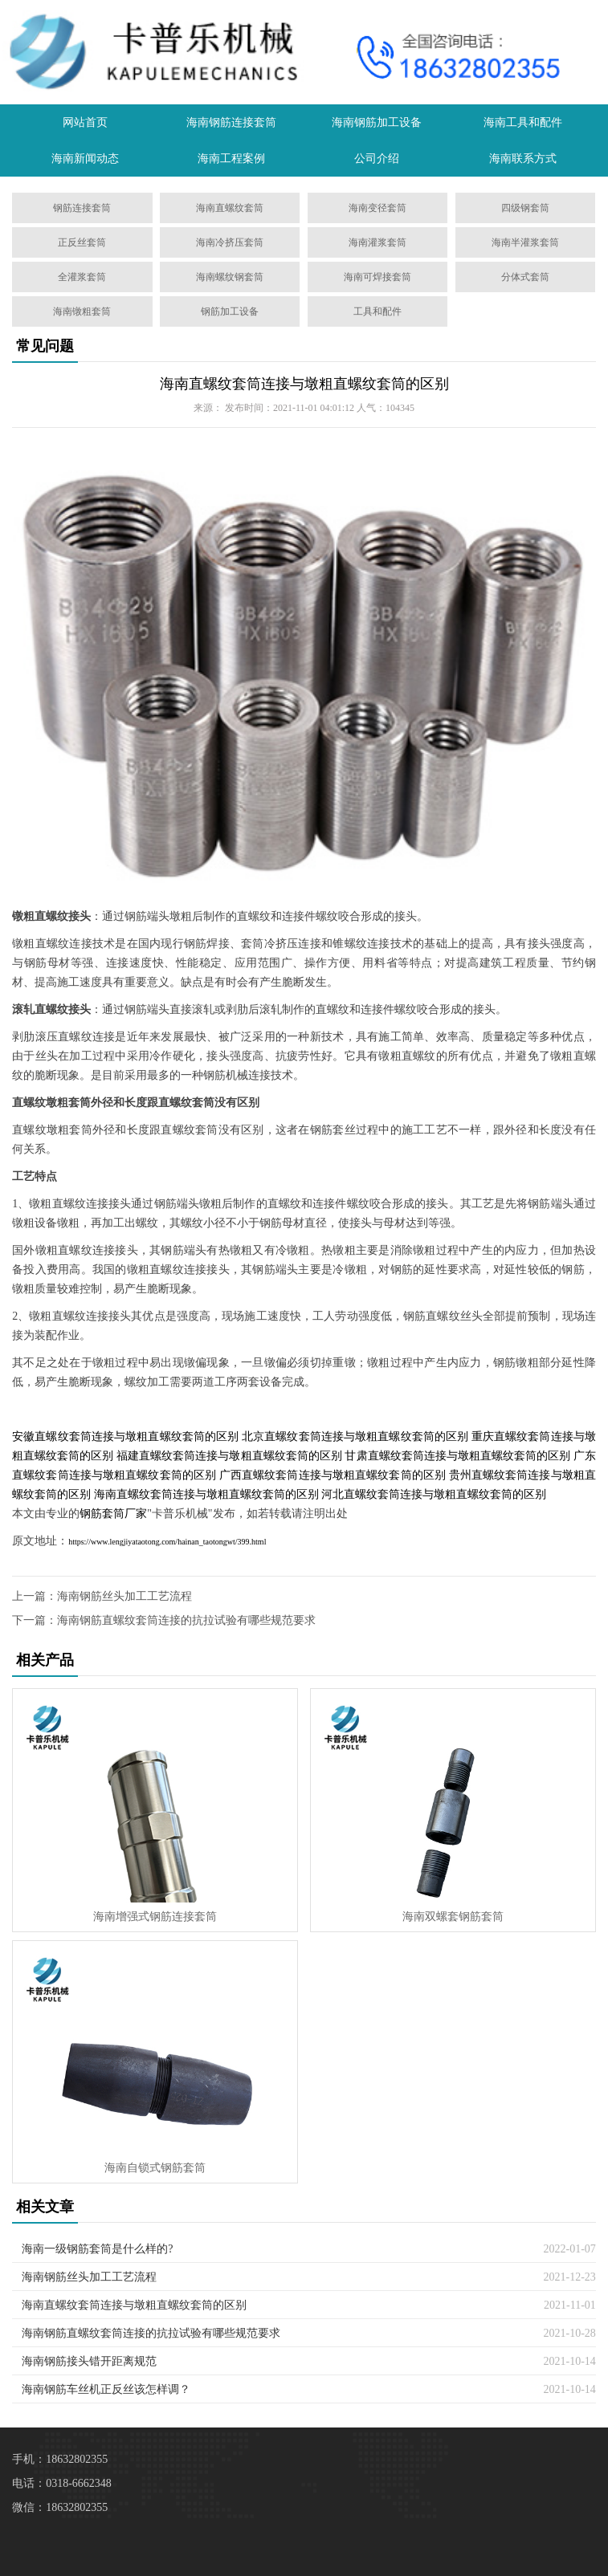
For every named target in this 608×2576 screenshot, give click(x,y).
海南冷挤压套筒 (229, 242)
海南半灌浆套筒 (525, 242)
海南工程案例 (231, 159)
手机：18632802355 (60, 2459)
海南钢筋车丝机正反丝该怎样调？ (106, 2389)
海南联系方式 (523, 159)
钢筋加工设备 (230, 311)
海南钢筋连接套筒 (231, 122)
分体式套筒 (525, 277)
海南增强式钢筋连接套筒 (155, 1917)
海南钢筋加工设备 (377, 122)
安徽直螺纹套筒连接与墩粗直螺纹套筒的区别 (125, 1436)
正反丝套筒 (82, 242)
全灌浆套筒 (82, 277)
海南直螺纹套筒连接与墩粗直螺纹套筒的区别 (304, 384)
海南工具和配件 (523, 122)
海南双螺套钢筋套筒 (453, 1917)
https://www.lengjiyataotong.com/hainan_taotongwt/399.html (167, 1541)
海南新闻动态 (85, 159)
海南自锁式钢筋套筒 (155, 2168)
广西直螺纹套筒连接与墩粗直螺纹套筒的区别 (332, 1475)
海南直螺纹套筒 (229, 208)
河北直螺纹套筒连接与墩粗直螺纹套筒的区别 (433, 1494)
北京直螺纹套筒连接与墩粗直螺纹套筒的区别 (355, 1436)
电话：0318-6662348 (62, 2483)
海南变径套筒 (377, 208)
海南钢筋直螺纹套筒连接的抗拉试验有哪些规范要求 (186, 1620)
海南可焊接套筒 (377, 277)
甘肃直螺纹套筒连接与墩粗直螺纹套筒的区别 (457, 1456)
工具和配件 (377, 311)
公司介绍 (376, 159)
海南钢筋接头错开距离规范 (89, 2361)
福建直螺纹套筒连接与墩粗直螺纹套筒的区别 (229, 1456)
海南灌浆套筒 (377, 242)
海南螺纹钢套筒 (229, 277)
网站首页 (85, 122)
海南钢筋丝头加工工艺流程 (124, 1596)
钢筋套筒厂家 (113, 1514)
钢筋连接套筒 (82, 208)
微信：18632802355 (60, 2507)
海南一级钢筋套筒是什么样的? (97, 2249)
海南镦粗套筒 (82, 311)
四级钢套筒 (525, 208)
